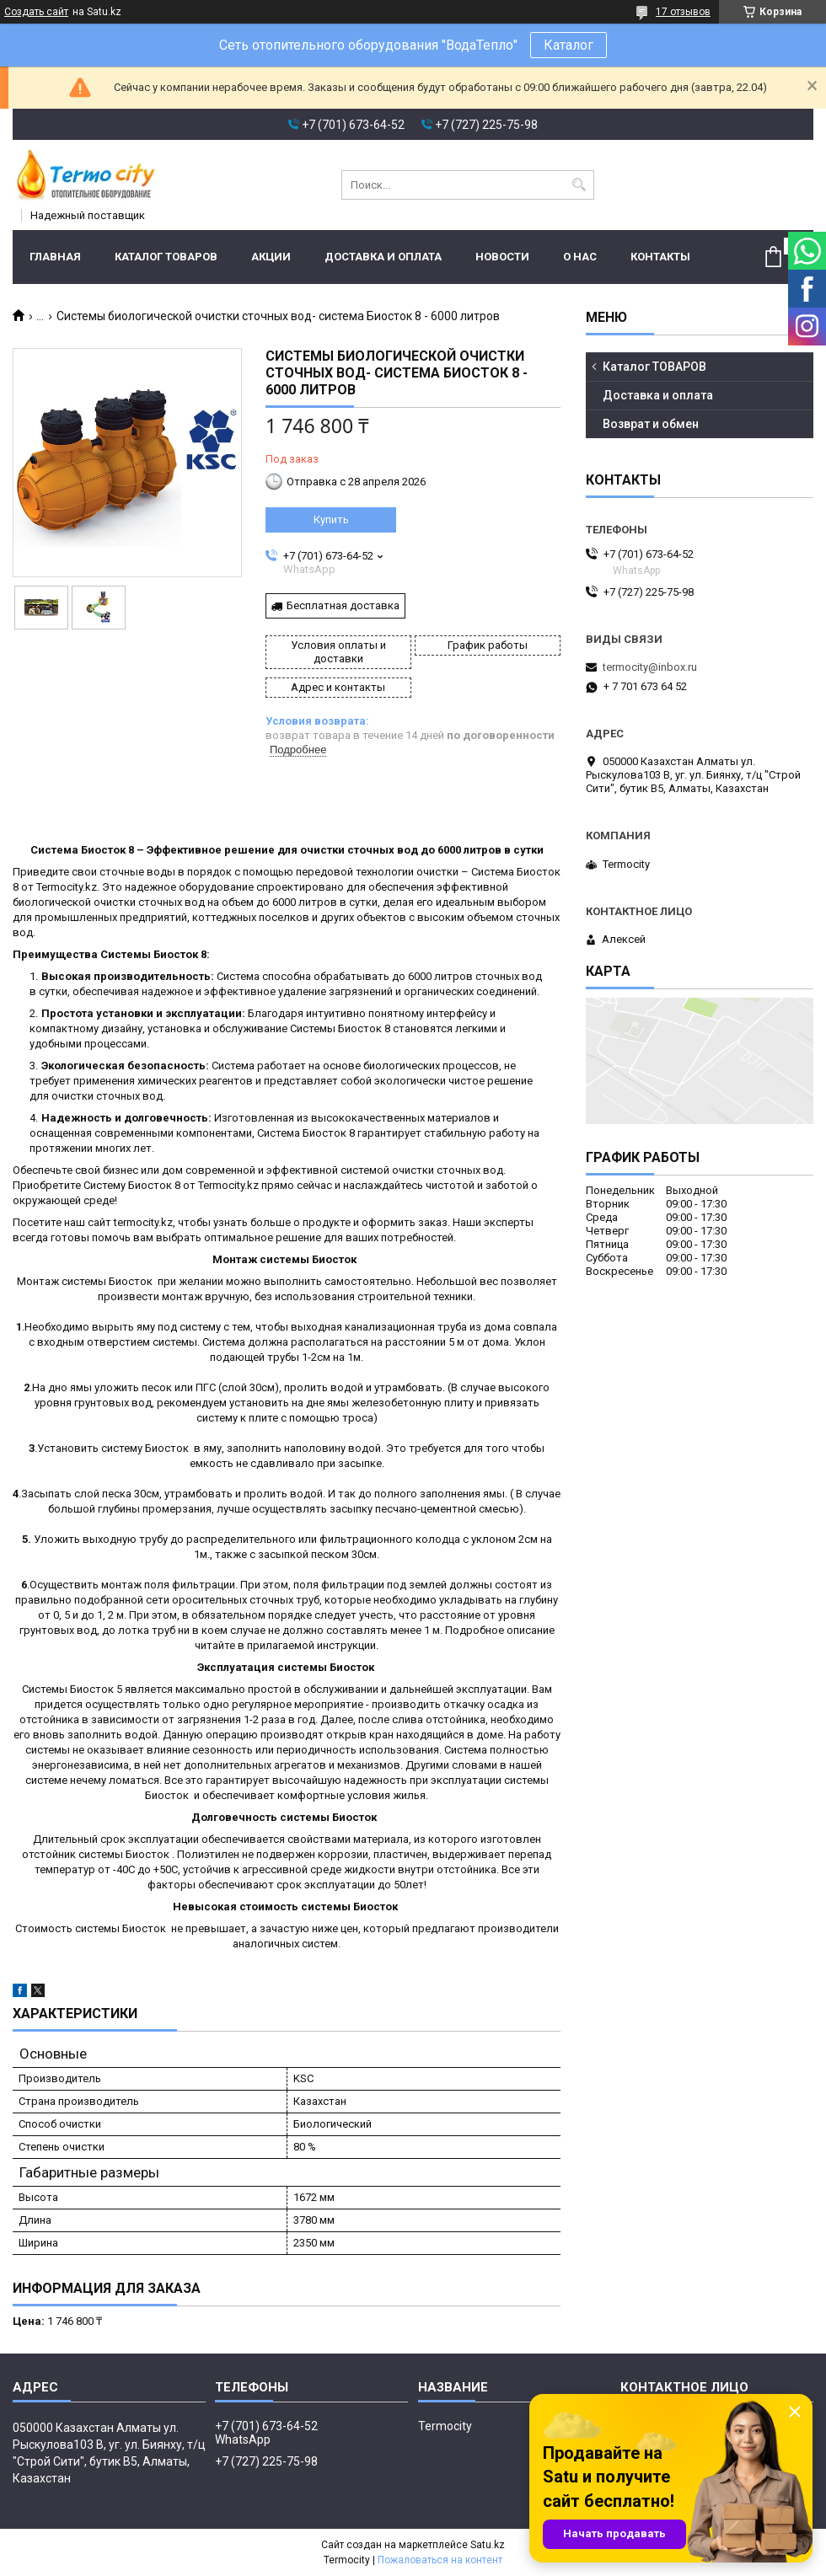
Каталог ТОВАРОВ (166, 256)
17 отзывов (683, 12)
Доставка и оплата (383, 256)
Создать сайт (36, 12)
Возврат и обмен (651, 424)
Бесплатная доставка (343, 605)
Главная (55, 256)
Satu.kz (487, 2545)
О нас (580, 256)
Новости (502, 256)
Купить (331, 519)
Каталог (568, 45)
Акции (271, 256)
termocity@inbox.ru (650, 667)
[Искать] (579, 185)
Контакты (660, 256)
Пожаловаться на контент (440, 2560)
